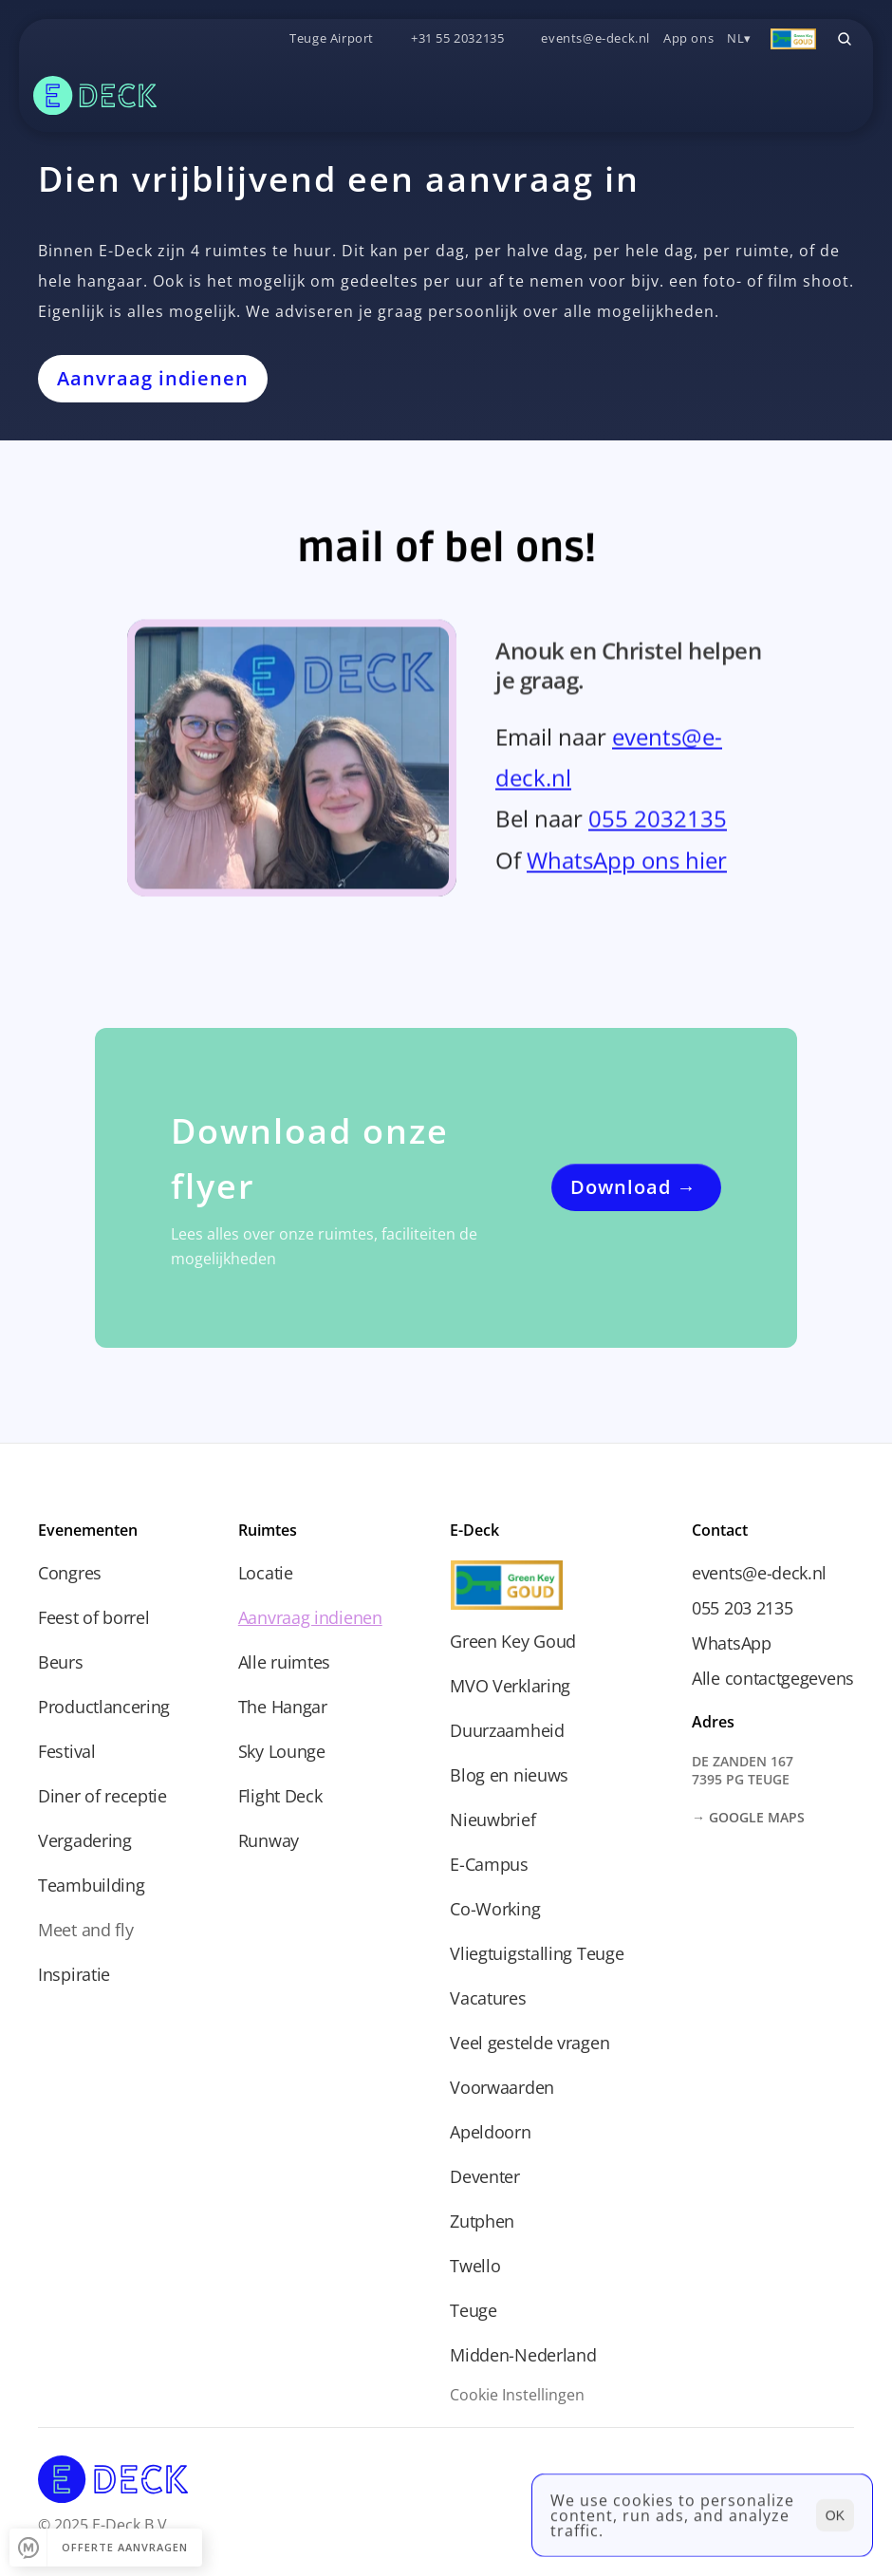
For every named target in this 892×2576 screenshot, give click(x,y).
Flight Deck (280, 1795)
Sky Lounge (281, 1751)
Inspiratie (74, 1974)
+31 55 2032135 (457, 38)
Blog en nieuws (509, 1775)
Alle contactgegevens (773, 1678)
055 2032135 (657, 825)
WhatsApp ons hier (627, 866)
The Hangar (282, 1706)
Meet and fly (85, 1929)
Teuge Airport (331, 38)
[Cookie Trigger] (517, 2394)
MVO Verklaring (510, 1685)
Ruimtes (267, 1530)
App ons (688, 38)
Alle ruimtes (284, 1662)
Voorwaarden (502, 2087)
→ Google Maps (748, 1817)
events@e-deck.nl (595, 38)
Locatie (265, 1572)
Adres (713, 1721)
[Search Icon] (844, 39)
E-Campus (489, 1864)
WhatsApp (731, 1643)
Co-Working (495, 1908)
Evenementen (88, 1530)
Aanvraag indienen (310, 1617)
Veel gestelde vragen (529, 2042)
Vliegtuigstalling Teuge (536, 1953)
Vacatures (488, 1998)
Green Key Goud (513, 1641)
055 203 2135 (742, 1607)
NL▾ (739, 38)
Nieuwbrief (492, 1819)
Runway (268, 1840)
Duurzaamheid (507, 1730)
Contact (720, 1530)
